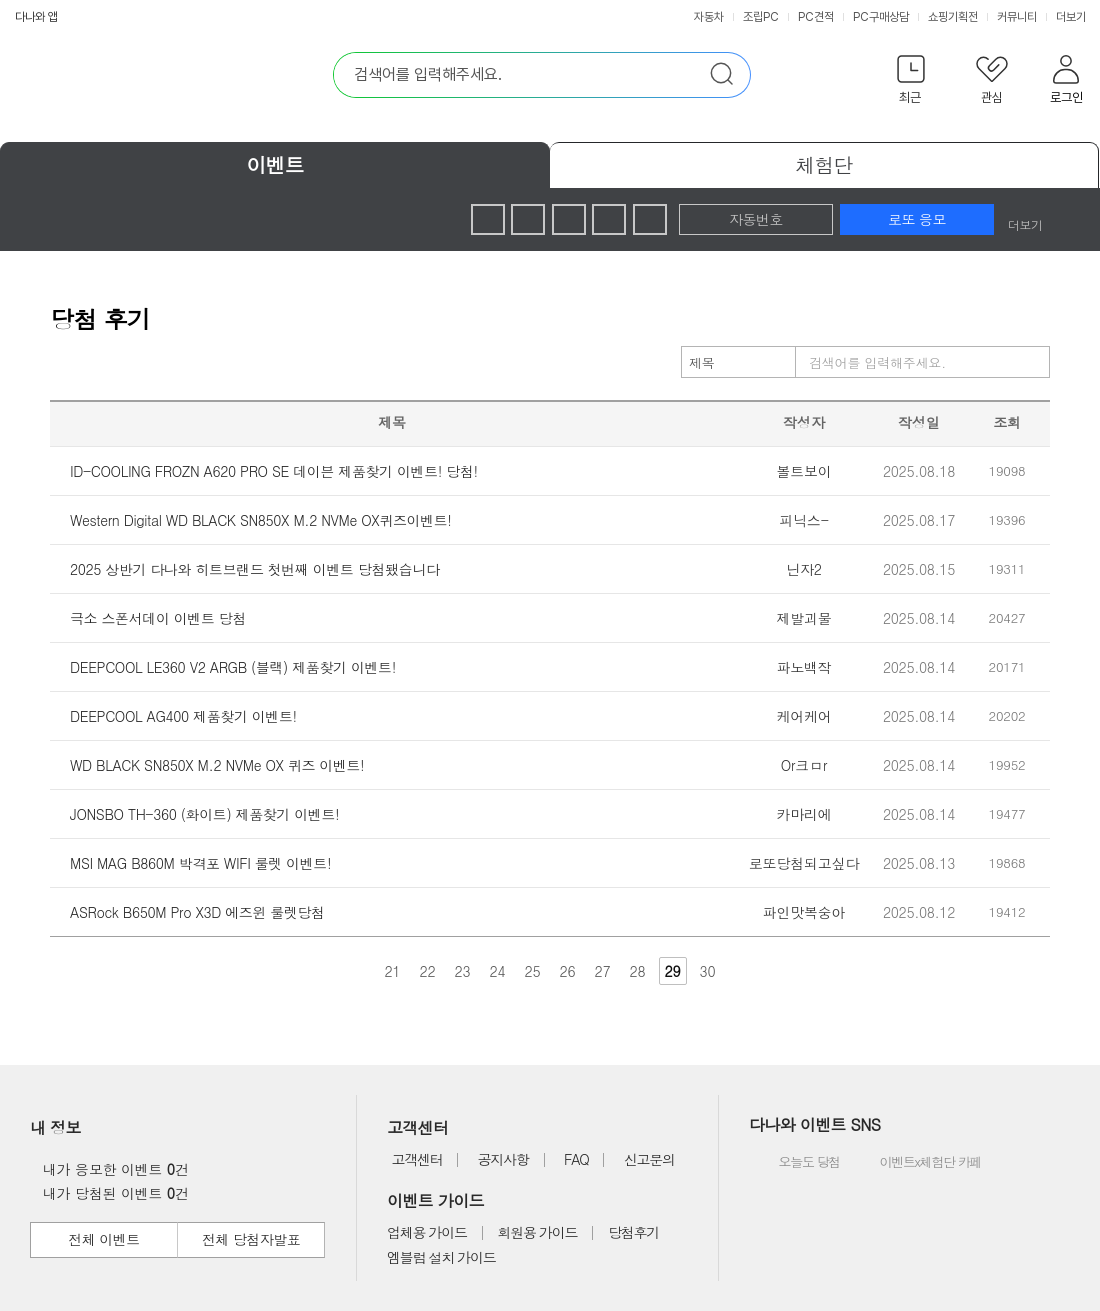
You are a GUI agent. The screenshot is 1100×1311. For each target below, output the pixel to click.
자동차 (709, 17)
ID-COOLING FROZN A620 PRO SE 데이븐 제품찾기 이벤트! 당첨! (274, 471)
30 (708, 971)
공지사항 (503, 1159)
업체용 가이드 (427, 1232)
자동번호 (756, 219)
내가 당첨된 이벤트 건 (110, 1193)
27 (603, 971)
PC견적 (816, 17)
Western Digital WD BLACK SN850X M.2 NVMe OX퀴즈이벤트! (261, 520)
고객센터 (416, 1159)
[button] (910, 83)
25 (533, 971)
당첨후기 (633, 1232)
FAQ (576, 1159)
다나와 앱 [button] (36, 17)
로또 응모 (917, 219)
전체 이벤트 (103, 1239)
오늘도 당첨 (796, 1163)
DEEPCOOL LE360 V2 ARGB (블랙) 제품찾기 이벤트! (233, 667)
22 (428, 971)
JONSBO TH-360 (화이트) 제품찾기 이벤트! (204, 814)
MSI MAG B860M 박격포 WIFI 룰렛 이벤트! (200, 863)
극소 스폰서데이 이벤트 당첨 (158, 618)
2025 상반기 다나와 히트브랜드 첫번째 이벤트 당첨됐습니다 (255, 569)
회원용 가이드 (538, 1232)
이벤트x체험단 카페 (916, 1163)
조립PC (761, 17)
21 (393, 971)
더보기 (1072, 17)
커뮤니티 (1017, 17)
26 (568, 971)
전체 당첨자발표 (251, 1239)
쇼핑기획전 (953, 17)
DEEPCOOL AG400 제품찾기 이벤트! (183, 716)
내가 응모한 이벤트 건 (110, 1169)
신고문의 (649, 1159)
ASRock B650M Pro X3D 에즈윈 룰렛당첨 (197, 912)
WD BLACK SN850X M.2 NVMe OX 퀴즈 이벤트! (217, 765)
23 (463, 971)
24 (498, 971)
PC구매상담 (881, 17)
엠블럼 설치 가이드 (441, 1257)
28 (638, 971)
